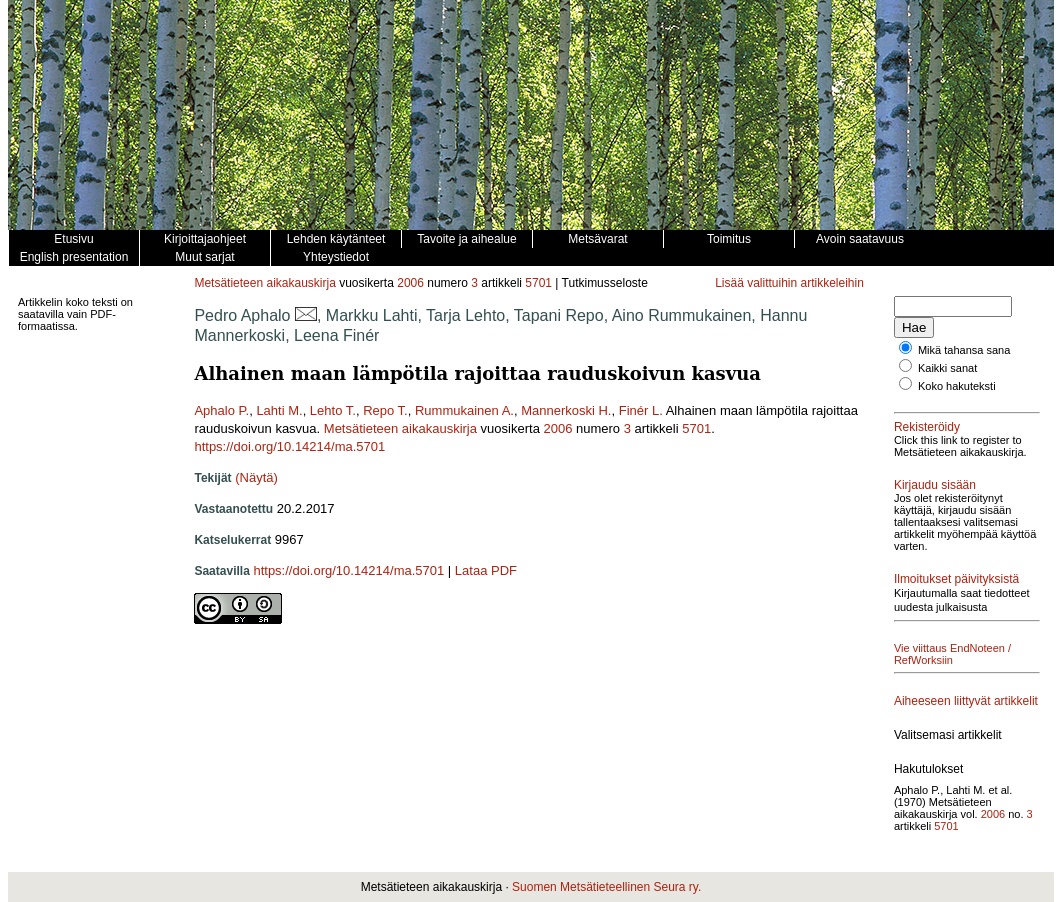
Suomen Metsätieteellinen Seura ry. (606, 887)
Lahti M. (279, 410)
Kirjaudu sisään (935, 485)
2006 (410, 283)
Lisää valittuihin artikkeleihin (789, 283)
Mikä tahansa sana (964, 350)
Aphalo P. (221, 410)
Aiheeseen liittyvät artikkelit (966, 701)
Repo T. (385, 410)
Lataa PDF (486, 570)
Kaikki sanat (947, 368)
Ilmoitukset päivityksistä (956, 579)
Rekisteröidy (927, 427)
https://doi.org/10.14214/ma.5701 (289, 446)
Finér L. (641, 410)
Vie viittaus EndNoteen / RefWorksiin (952, 654)
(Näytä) (256, 477)
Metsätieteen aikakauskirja (264, 283)
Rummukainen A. (464, 410)
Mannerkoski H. (566, 410)
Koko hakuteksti (957, 386)
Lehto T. (333, 410)
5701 (538, 283)
